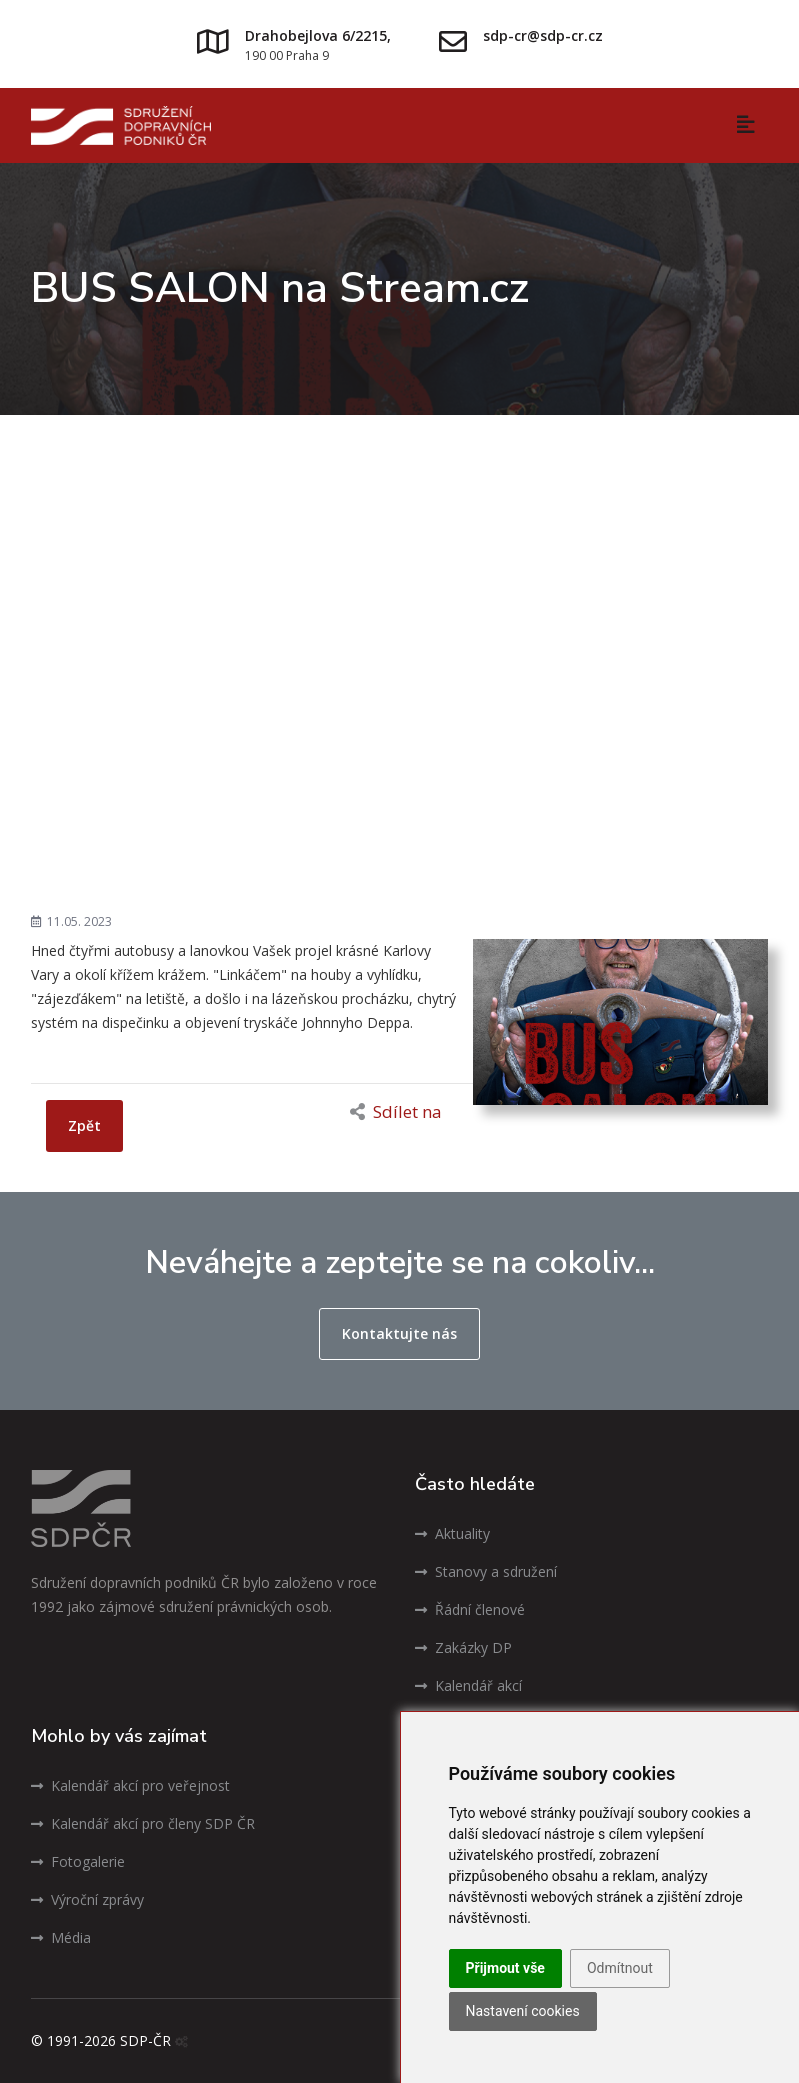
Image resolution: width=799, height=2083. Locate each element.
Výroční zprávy (87, 1899)
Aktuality (452, 1533)
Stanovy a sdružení (486, 1571)
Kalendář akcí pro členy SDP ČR (143, 1823)
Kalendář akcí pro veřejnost (130, 1785)
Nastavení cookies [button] (523, 2011)
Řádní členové (470, 1609)
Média (61, 1937)
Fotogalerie (78, 1861)
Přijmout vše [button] (505, 1968)
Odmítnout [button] (620, 1968)
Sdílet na (396, 1111)
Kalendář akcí (468, 1685)
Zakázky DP (463, 1647)
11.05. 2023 (71, 921)
